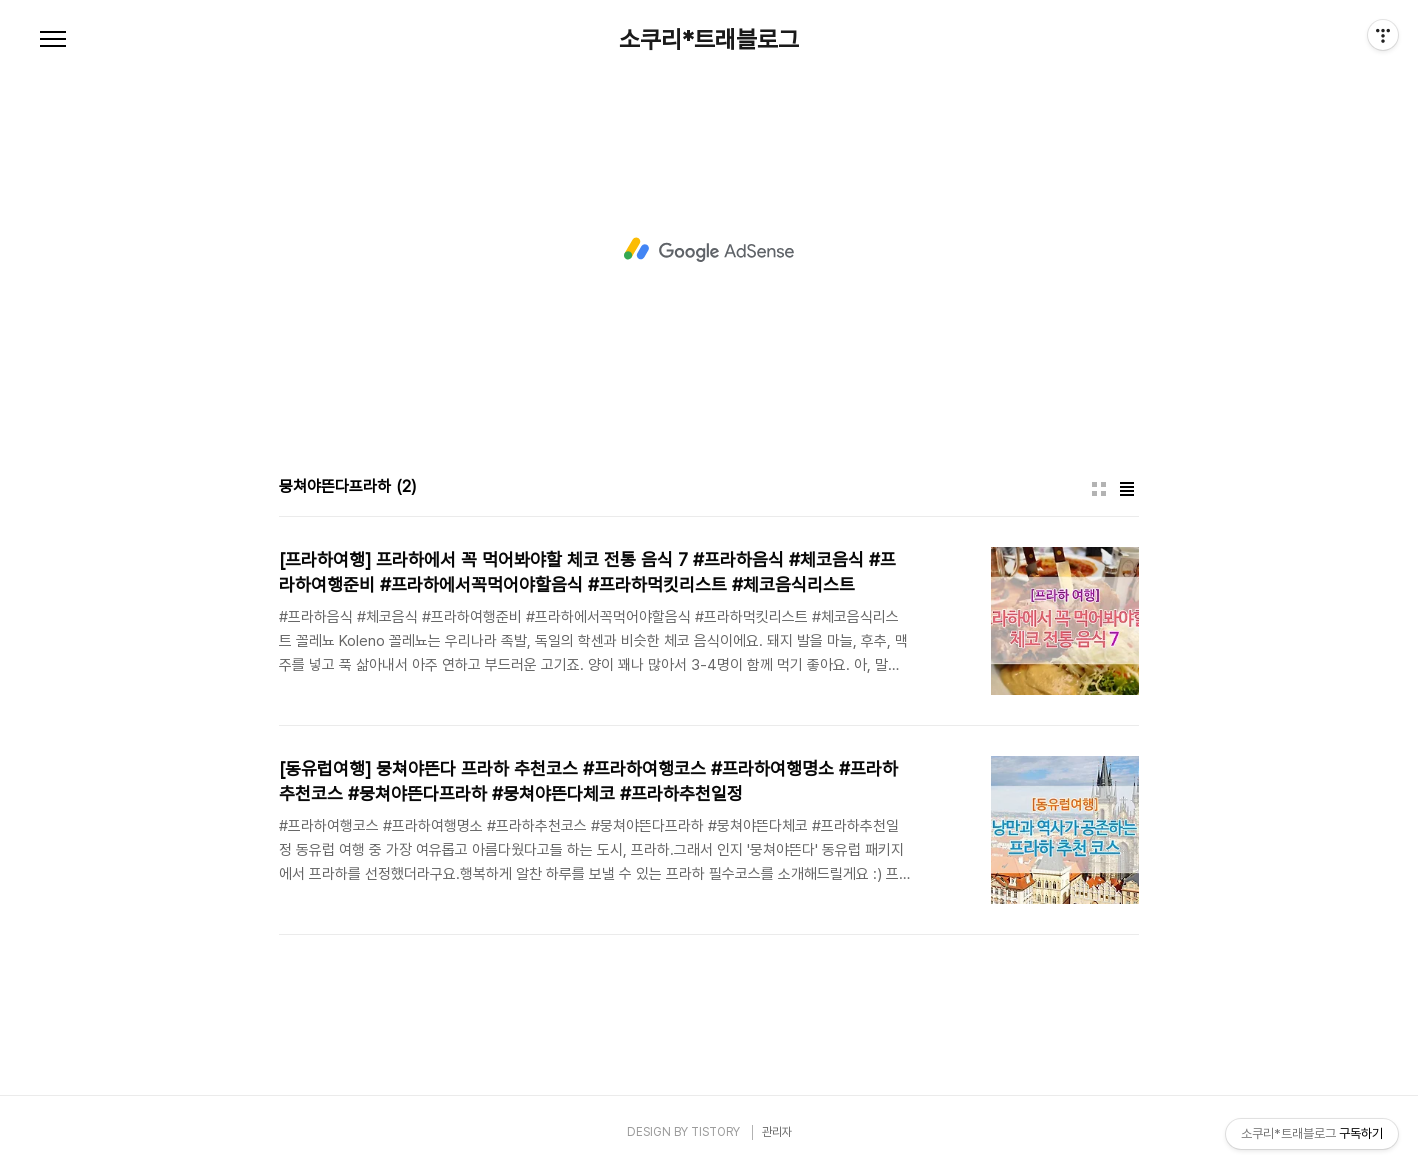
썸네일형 (1099, 489)
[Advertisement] (709, 250)
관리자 (777, 1132)
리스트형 (1127, 489)
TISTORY (715, 1132)
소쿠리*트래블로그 (709, 40)
